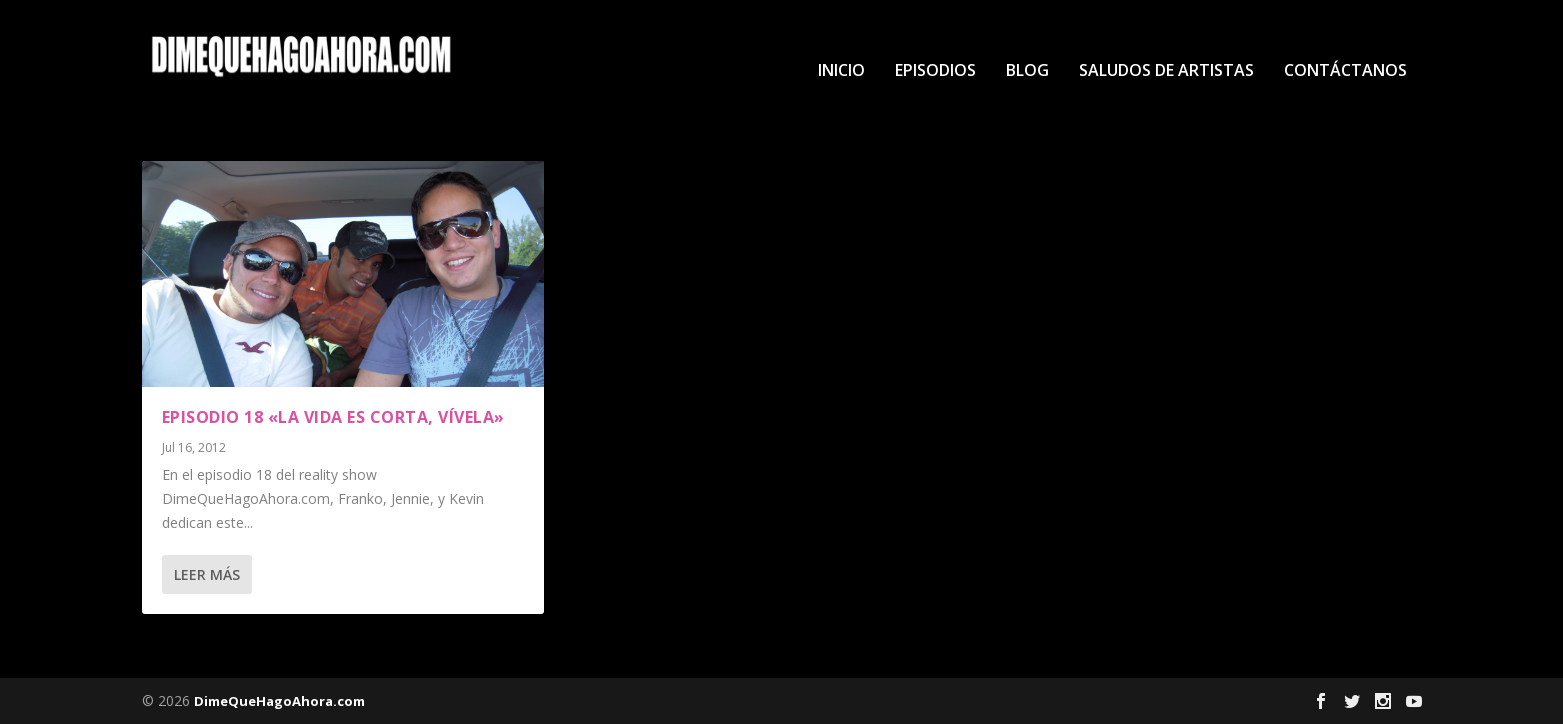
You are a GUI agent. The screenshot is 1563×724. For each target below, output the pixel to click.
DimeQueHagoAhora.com (279, 701)
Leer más (207, 574)
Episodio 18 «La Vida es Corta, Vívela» (333, 417)
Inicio (841, 41)
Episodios (935, 41)
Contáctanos (1345, 41)
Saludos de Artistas (1166, 41)
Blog (1027, 41)
